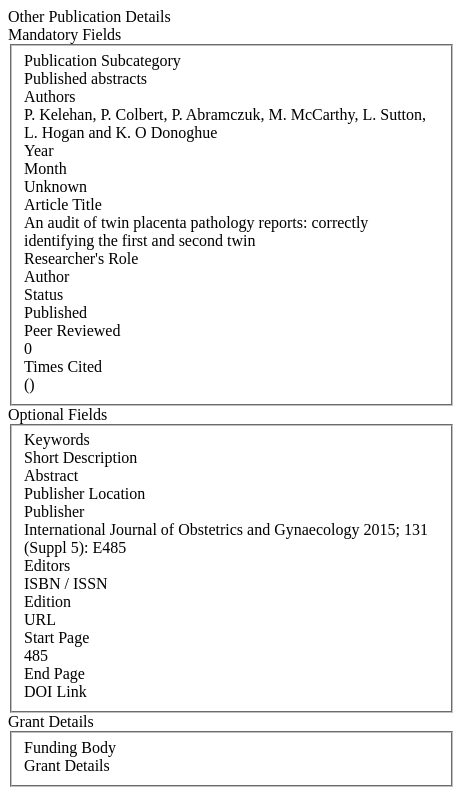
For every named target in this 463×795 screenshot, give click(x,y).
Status (43, 294)
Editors (47, 565)
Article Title (63, 204)
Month (45, 168)
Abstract (51, 475)
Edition (47, 601)
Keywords (57, 439)
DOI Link (55, 691)
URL (40, 619)
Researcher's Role (81, 258)
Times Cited (63, 366)
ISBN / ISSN (66, 583)
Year (38, 150)
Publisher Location (84, 493)
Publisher (54, 511)
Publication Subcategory (102, 60)
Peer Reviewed (72, 330)
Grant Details (67, 765)
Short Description (80, 457)
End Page (54, 673)
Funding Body (70, 747)
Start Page (56, 637)
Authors (50, 96)
